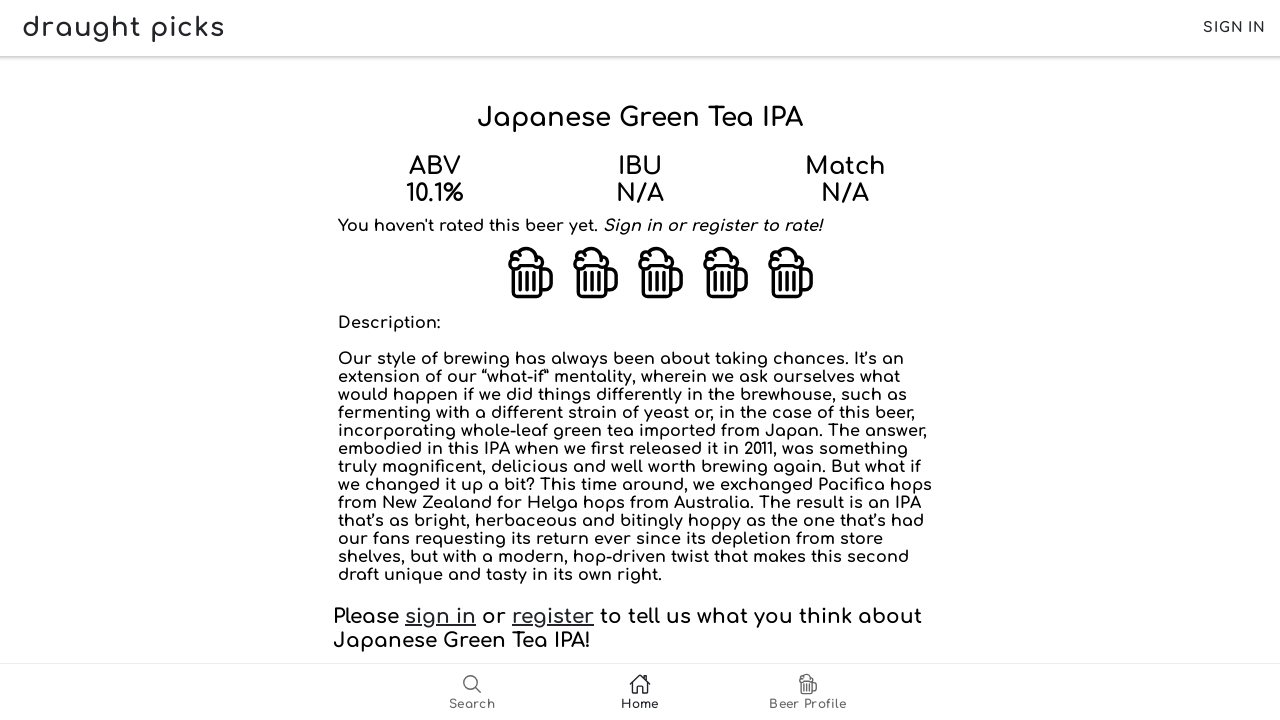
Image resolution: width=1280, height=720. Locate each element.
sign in (440, 616)
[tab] (472, 692)
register (553, 616)
